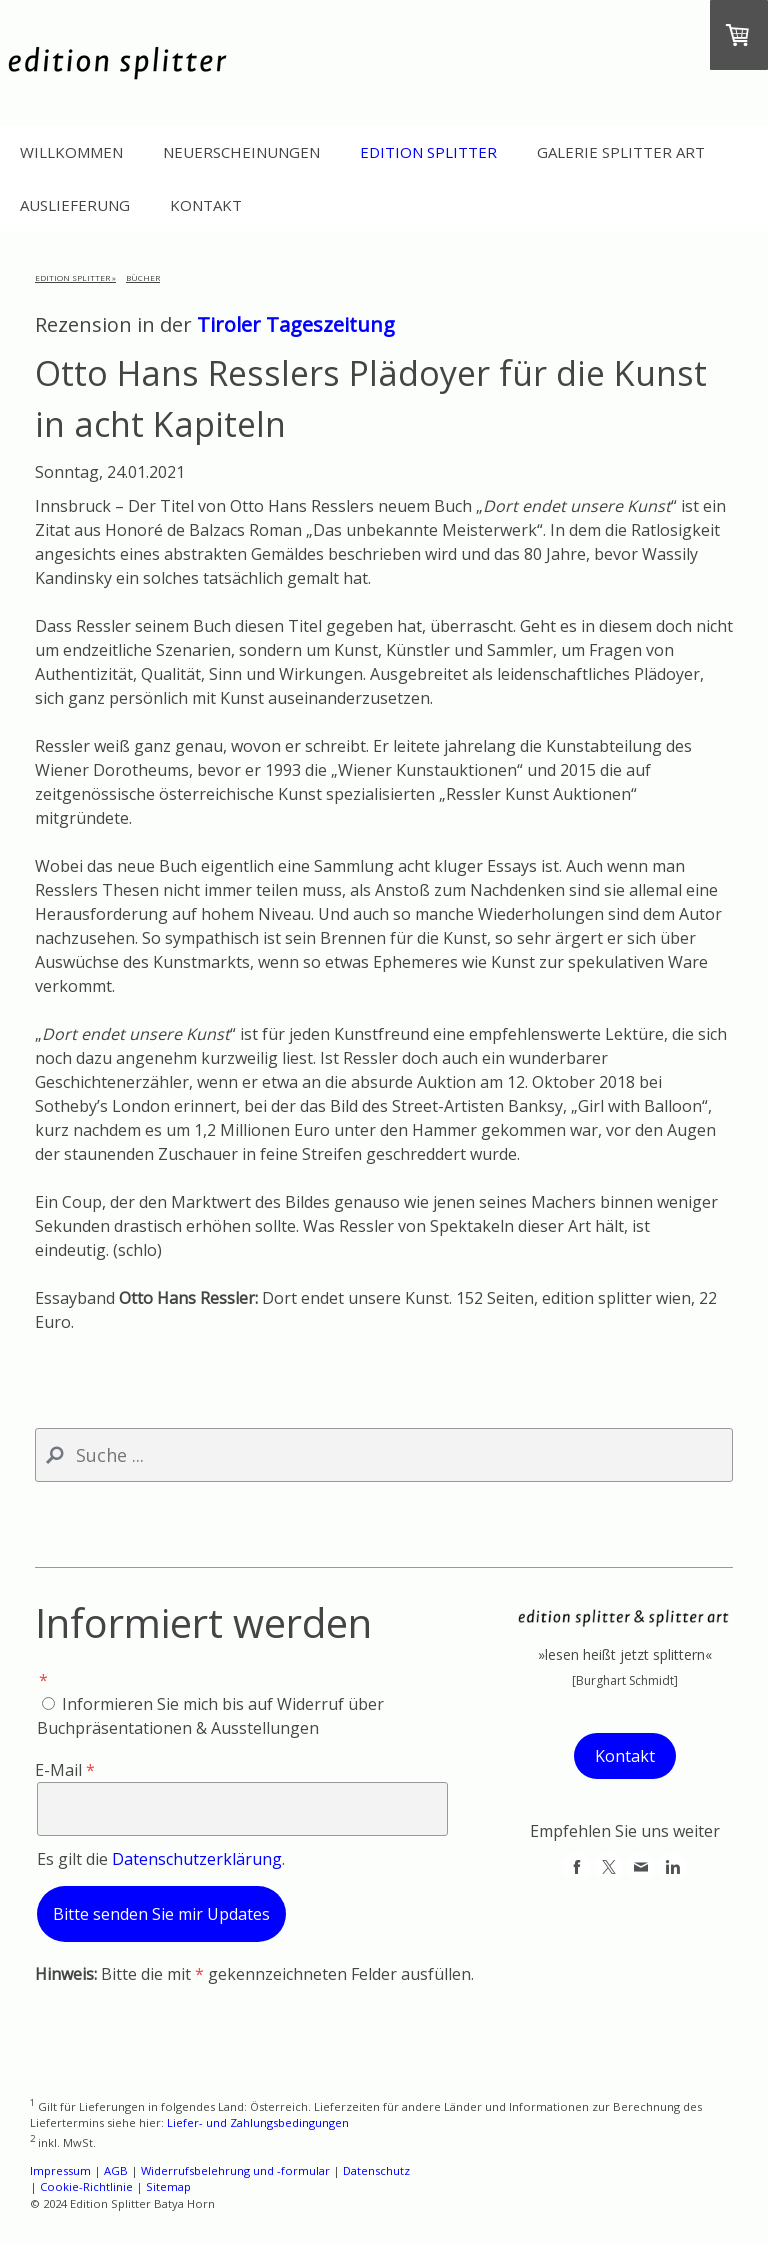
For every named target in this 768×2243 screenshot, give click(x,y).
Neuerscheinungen (241, 152)
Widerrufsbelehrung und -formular (235, 2170)
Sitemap (168, 2186)
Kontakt (206, 205)
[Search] (384, 1455)
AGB (116, 2170)
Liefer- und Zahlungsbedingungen (258, 2122)
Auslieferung (75, 205)
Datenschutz (376, 2170)
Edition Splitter (428, 152)
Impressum (60, 2170)
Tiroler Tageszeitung (296, 324)
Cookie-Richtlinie (86, 2186)
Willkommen (71, 152)
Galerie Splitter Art (621, 152)
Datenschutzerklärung (197, 1859)
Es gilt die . (161, 1859)
